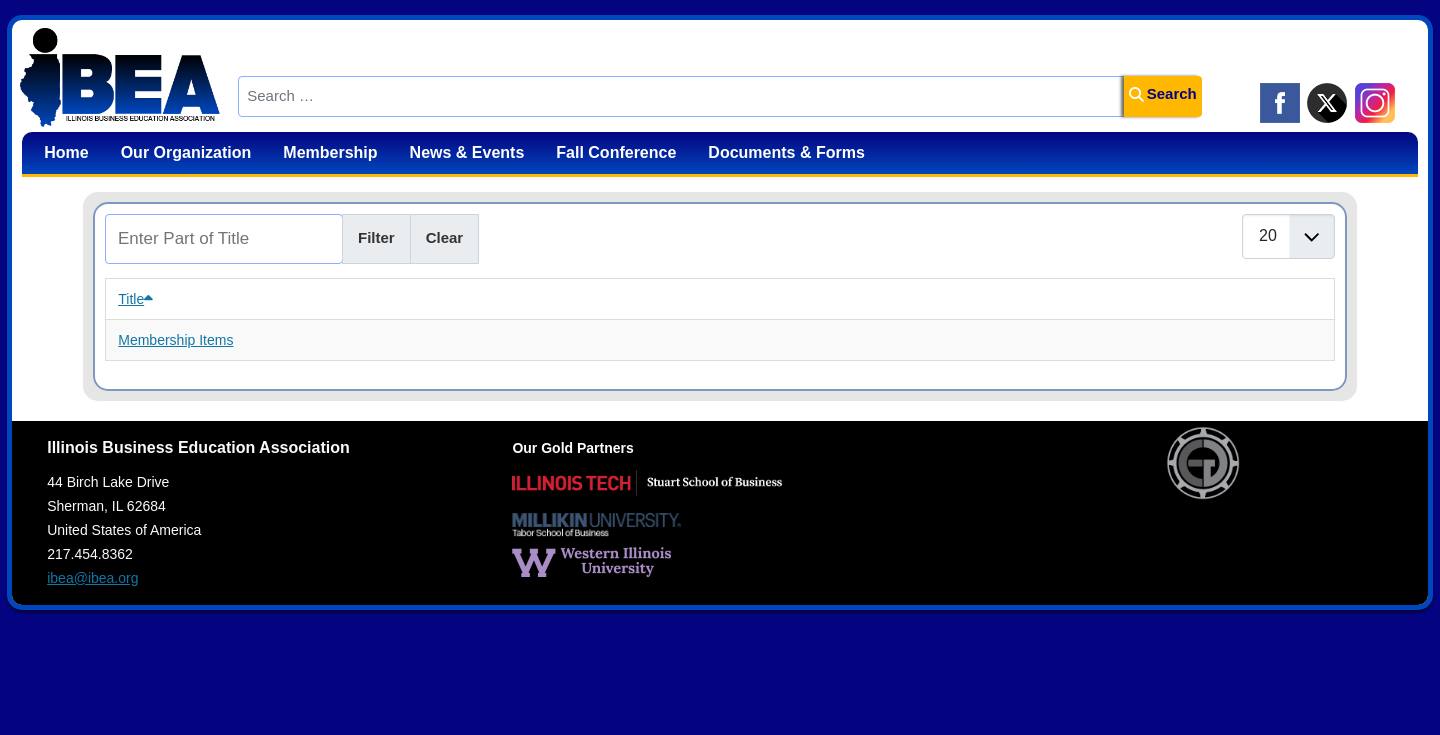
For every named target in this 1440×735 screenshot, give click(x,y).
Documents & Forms (786, 152)
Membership (330, 152)
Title (135, 299)
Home (66, 152)
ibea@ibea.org (92, 578)
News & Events (467, 152)
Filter (376, 237)
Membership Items (175, 340)
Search (1163, 93)
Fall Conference (616, 152)
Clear (445, 237)
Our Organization (186, 152)
